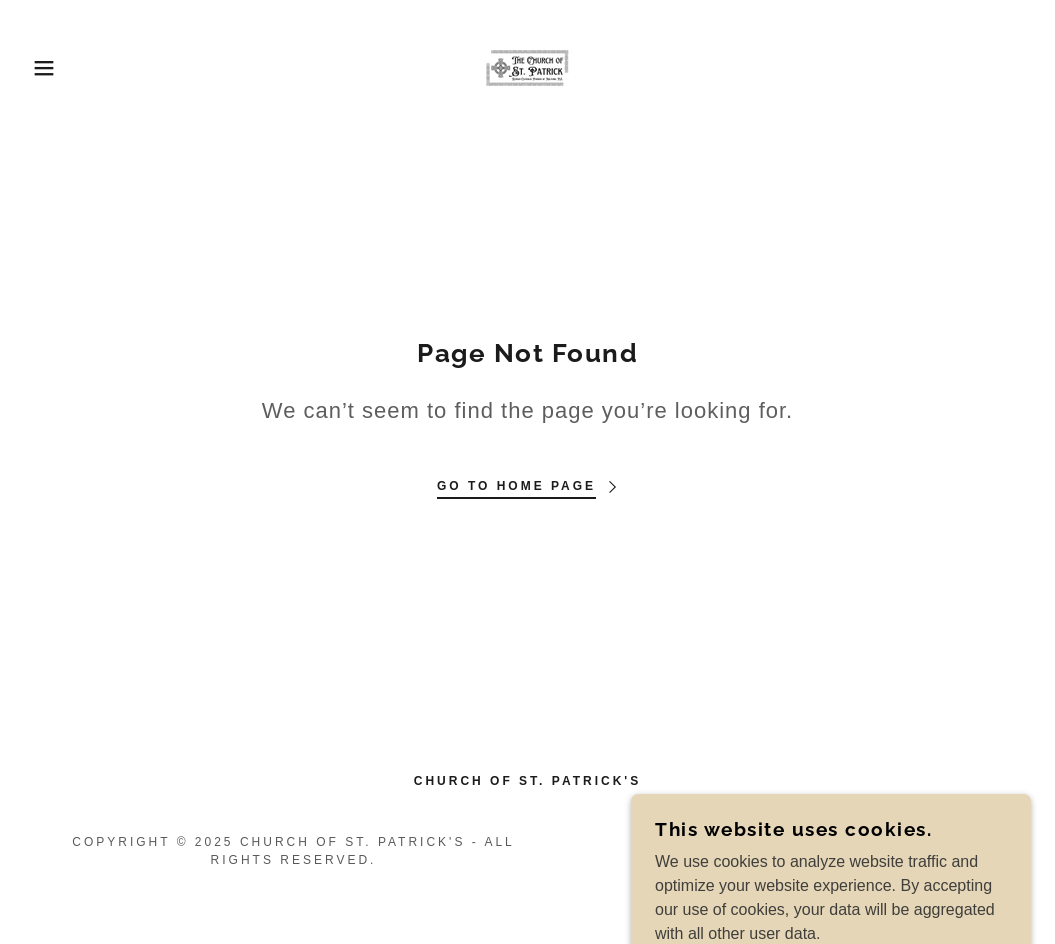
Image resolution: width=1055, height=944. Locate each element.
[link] (528, 66)
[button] (53, 68)
